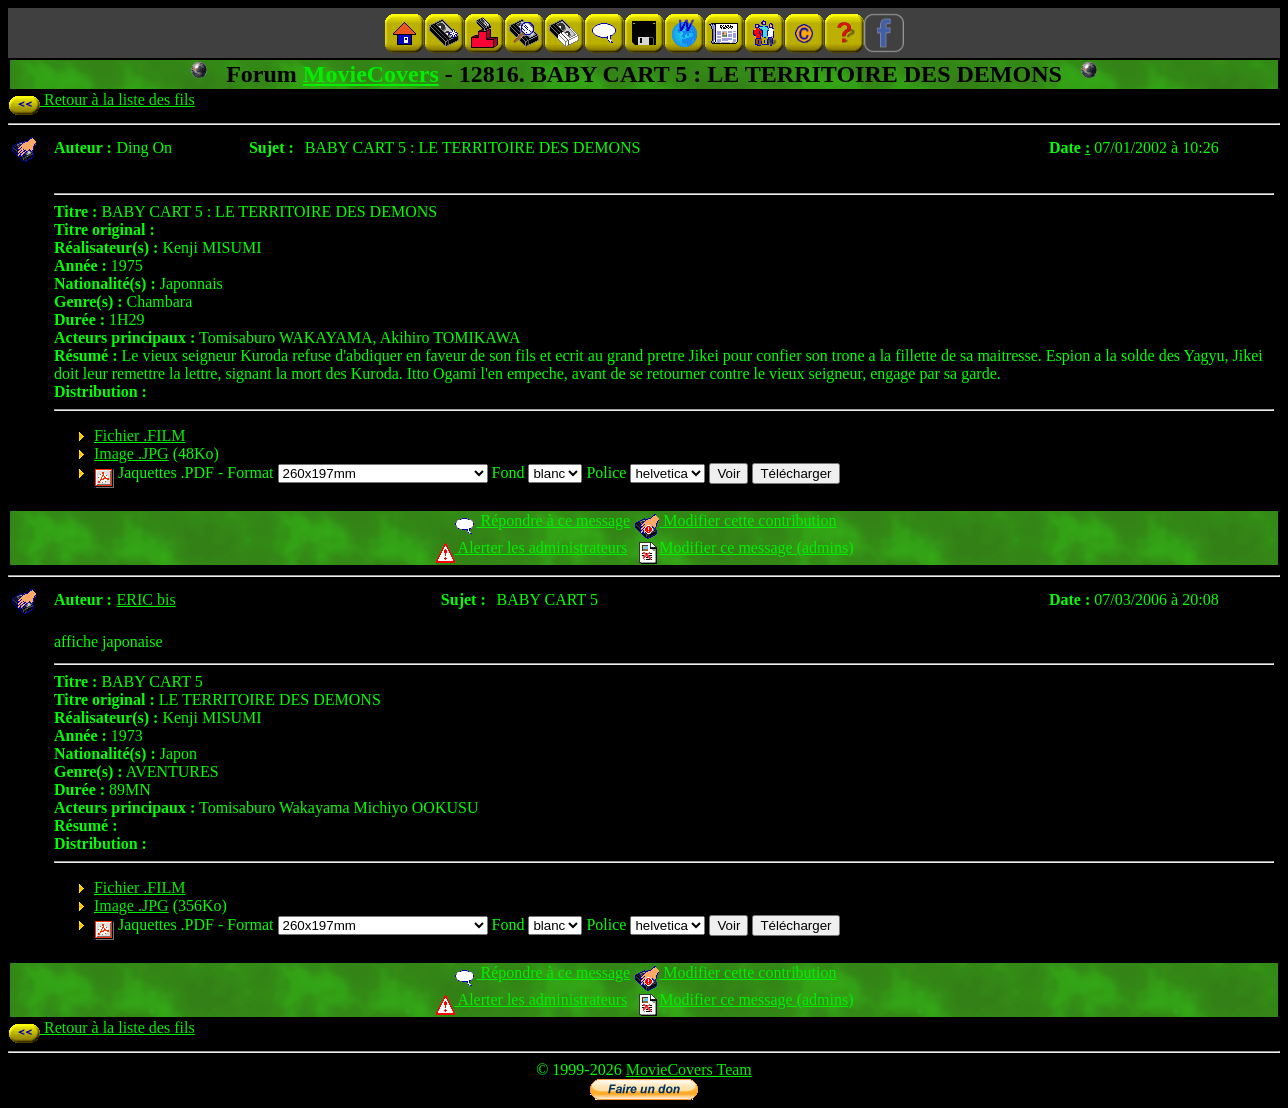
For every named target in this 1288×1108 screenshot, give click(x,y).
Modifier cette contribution (735, 520)
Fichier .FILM (140, 435)
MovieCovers (371, 74)
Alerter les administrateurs (531, 547)
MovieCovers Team (689, 1069)
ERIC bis (146, 599)
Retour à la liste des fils (101, 99)
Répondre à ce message (541, 520)
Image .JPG (131, 453)
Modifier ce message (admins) (746, 547)
